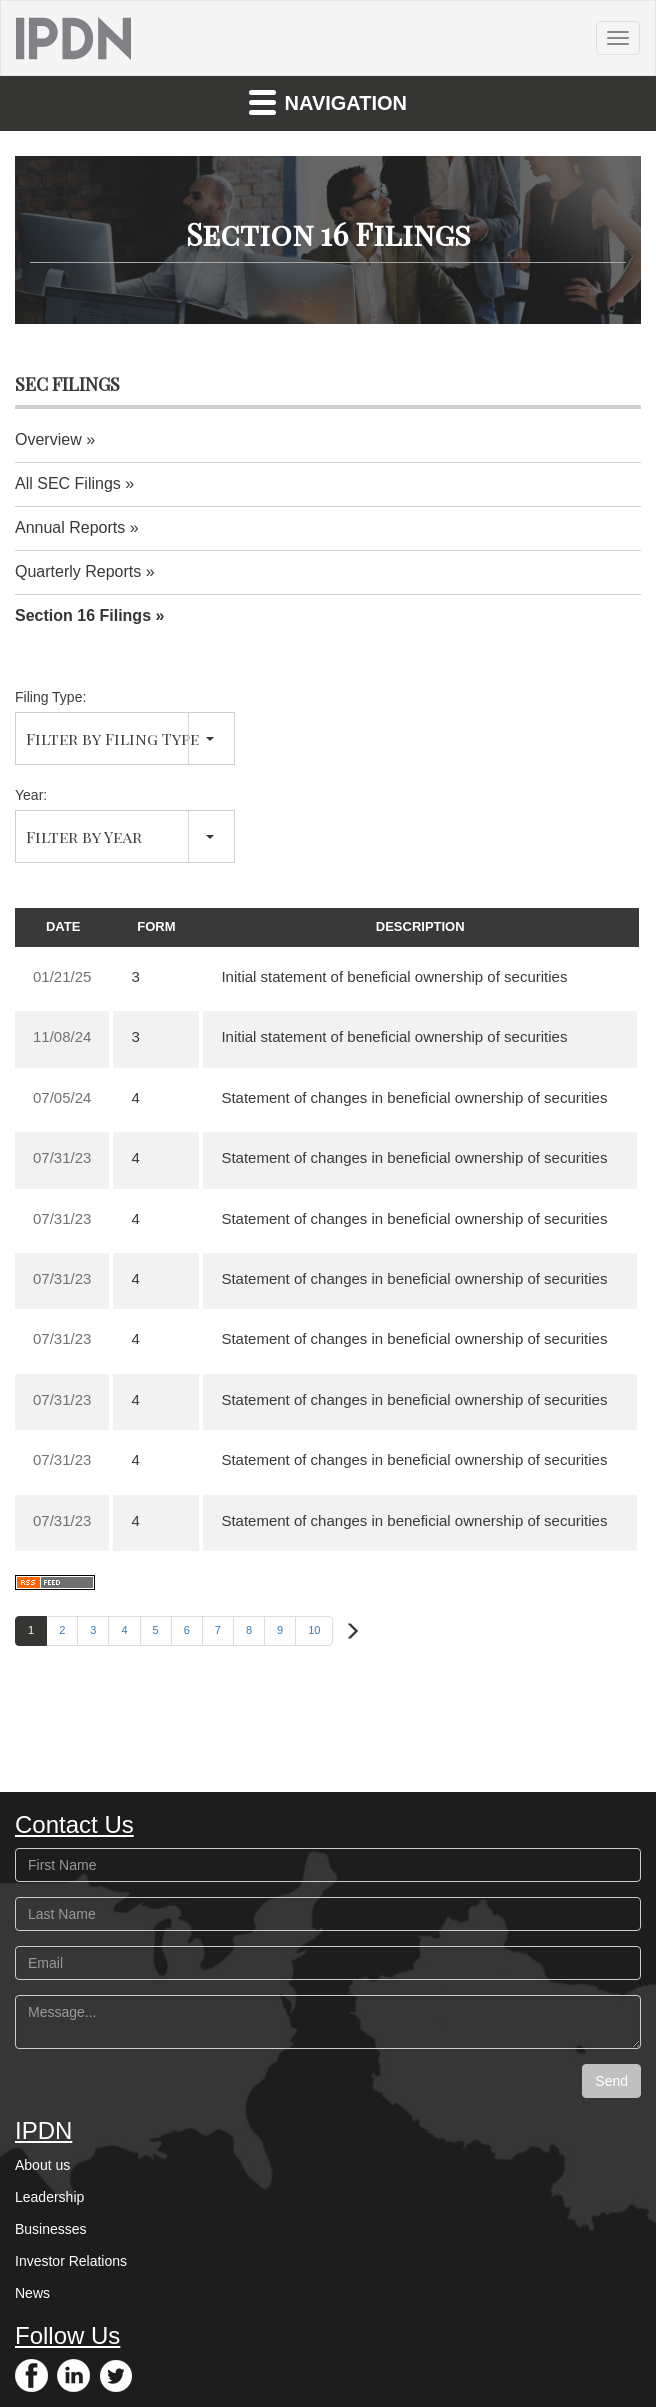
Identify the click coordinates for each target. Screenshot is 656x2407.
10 (314, 1630)
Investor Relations (71, 2261)
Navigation (328, 101)
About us (42, 2165)
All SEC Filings (68, 483)
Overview (48, 439)
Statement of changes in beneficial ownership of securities (414, 1097)
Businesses (51, 2229)
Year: (31, 795)
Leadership (49, 2197)
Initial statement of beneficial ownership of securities (394, 976)
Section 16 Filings (83, 615)
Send (611, 2081)
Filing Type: (50, 697)
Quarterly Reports (78, 571)
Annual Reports (70, 527)
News (32, 2293)
